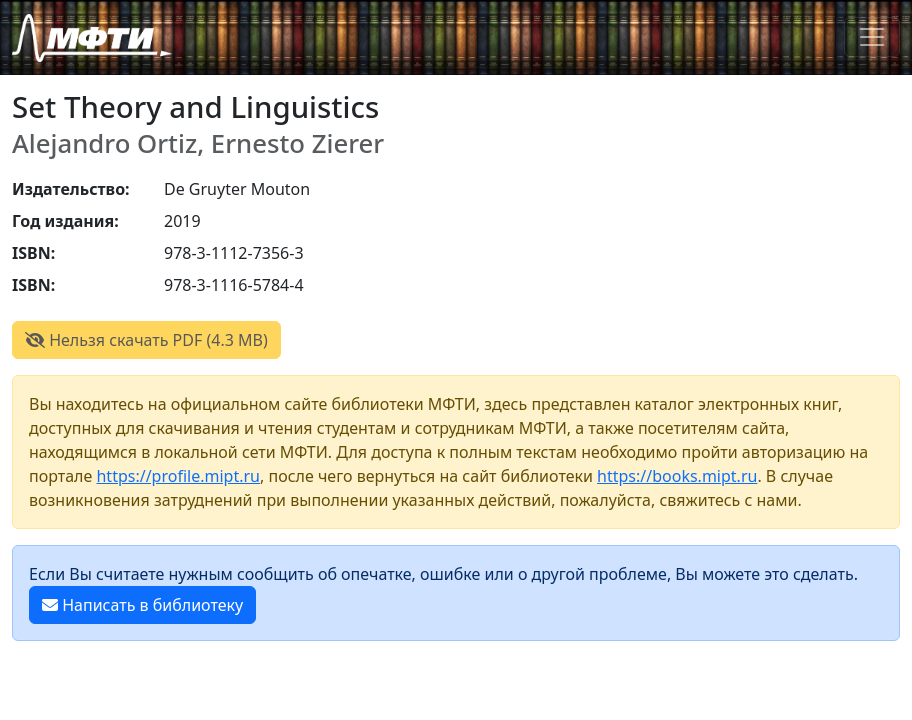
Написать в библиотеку (142, 605)
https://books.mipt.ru (677, 476)
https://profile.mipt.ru (178, 476)
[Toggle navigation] (872, 37)
